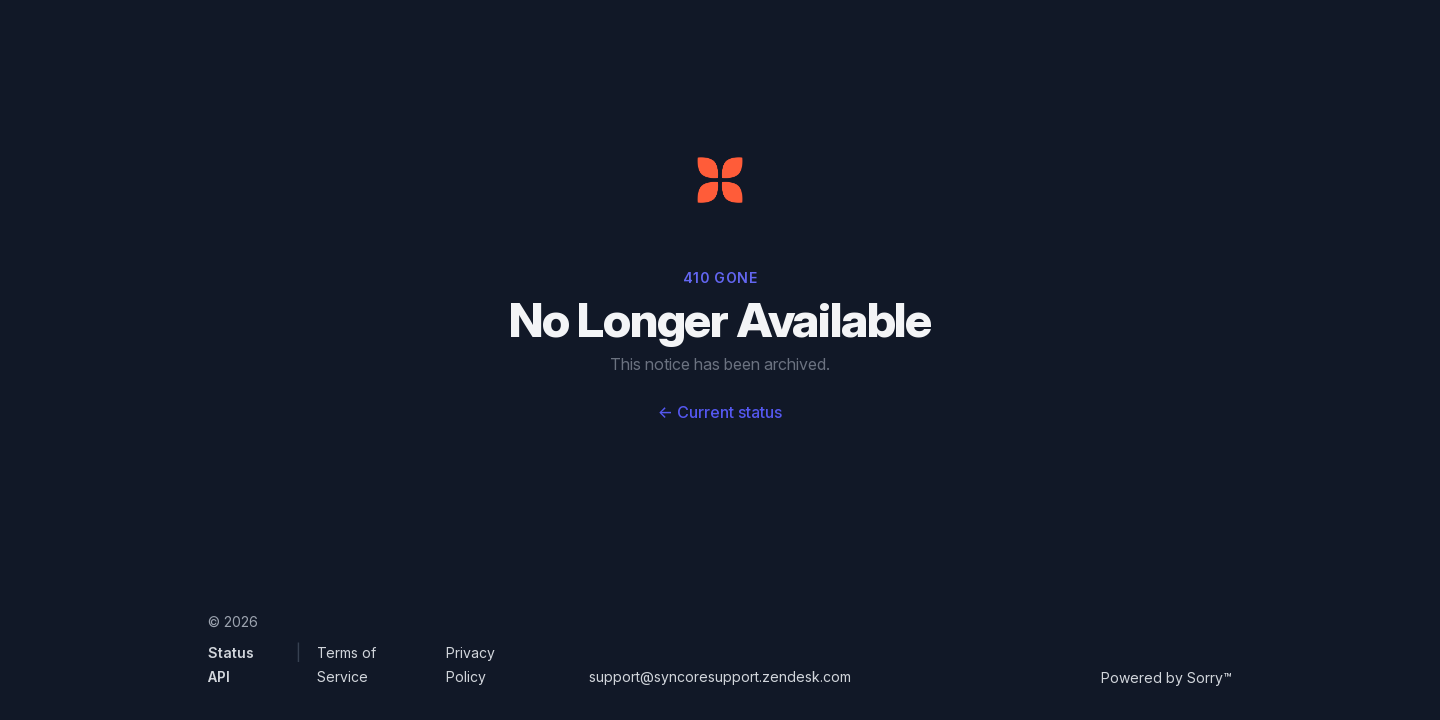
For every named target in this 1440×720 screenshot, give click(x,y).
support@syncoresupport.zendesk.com (720, 676)
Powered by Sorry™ (1166, 677)
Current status (720, 412)
